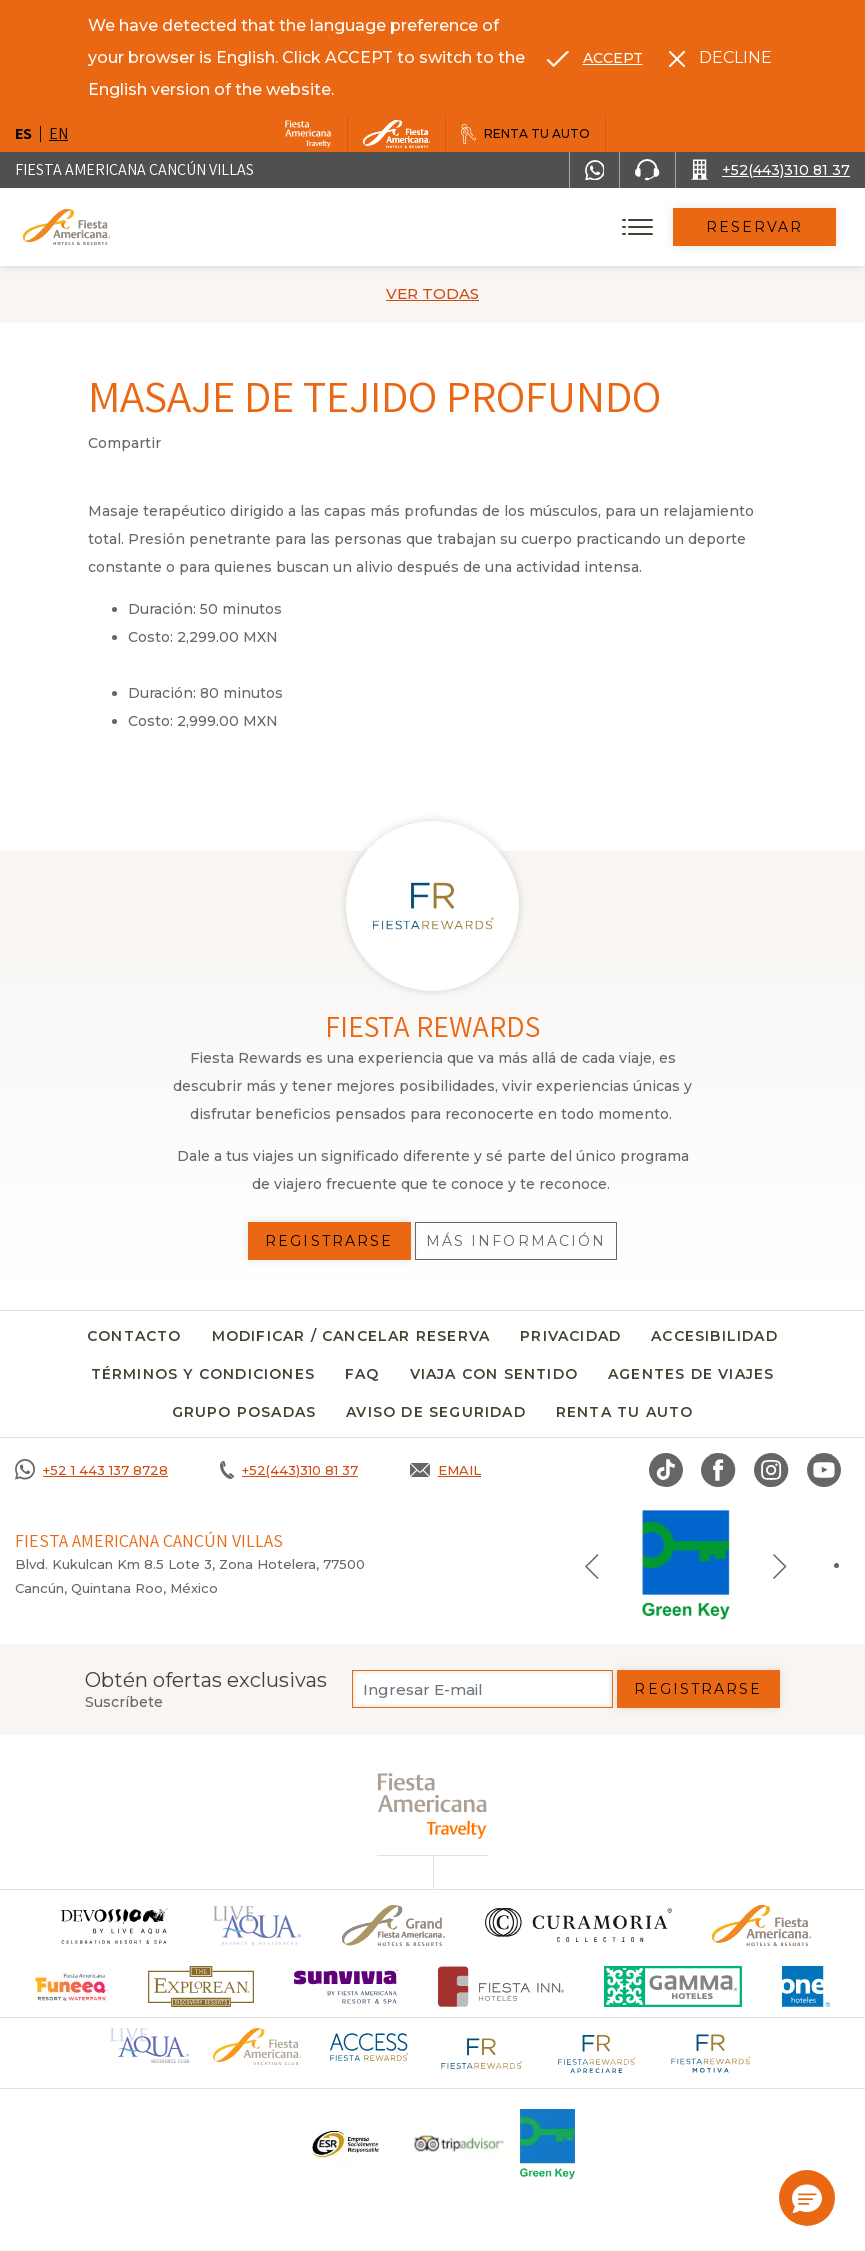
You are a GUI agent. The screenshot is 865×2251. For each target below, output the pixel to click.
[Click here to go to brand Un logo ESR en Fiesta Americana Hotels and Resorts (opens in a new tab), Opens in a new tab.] (344, 2144)
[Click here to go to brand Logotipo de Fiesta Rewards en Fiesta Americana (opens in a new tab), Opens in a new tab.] (482, 2051)
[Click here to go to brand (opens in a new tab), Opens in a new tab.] (71, 1986)
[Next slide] (780, 1565)
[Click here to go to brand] (113, 1925)
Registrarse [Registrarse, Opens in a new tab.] (329, 1241)
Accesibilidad (714, 1336)
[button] (807, 2198)
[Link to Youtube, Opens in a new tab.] (824, 1470)
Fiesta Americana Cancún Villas (134, 169)
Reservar (755, 227)
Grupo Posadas (244, 1412)
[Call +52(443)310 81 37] (770, 170)
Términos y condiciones (203, 1374)
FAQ (362, 1374)
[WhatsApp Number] (595, 170)
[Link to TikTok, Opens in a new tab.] (666, 1470)
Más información (516, 1241)
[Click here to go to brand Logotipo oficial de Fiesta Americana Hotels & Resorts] (761, 1925)
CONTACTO (134, 1336)
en (58, 133)
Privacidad (570, 1336)
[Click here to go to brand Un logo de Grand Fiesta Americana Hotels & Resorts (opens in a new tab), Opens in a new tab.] (393, 1925)
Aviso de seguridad (436, 1412)
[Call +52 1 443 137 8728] (91, 1470)
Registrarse (698, 1689)
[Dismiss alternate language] (720, 58)
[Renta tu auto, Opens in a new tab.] (525, 134)
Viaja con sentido (494, 1374)
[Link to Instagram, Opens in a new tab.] (771, 1470)
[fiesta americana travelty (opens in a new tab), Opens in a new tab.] (432, 1805)
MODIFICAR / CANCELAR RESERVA (351, 1336)
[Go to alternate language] (595, 58)
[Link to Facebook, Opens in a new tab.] (718, 1470)
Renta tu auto (625, 1412)
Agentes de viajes (691, 1374)
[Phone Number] (647, 170)
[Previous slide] (592, 1565)
